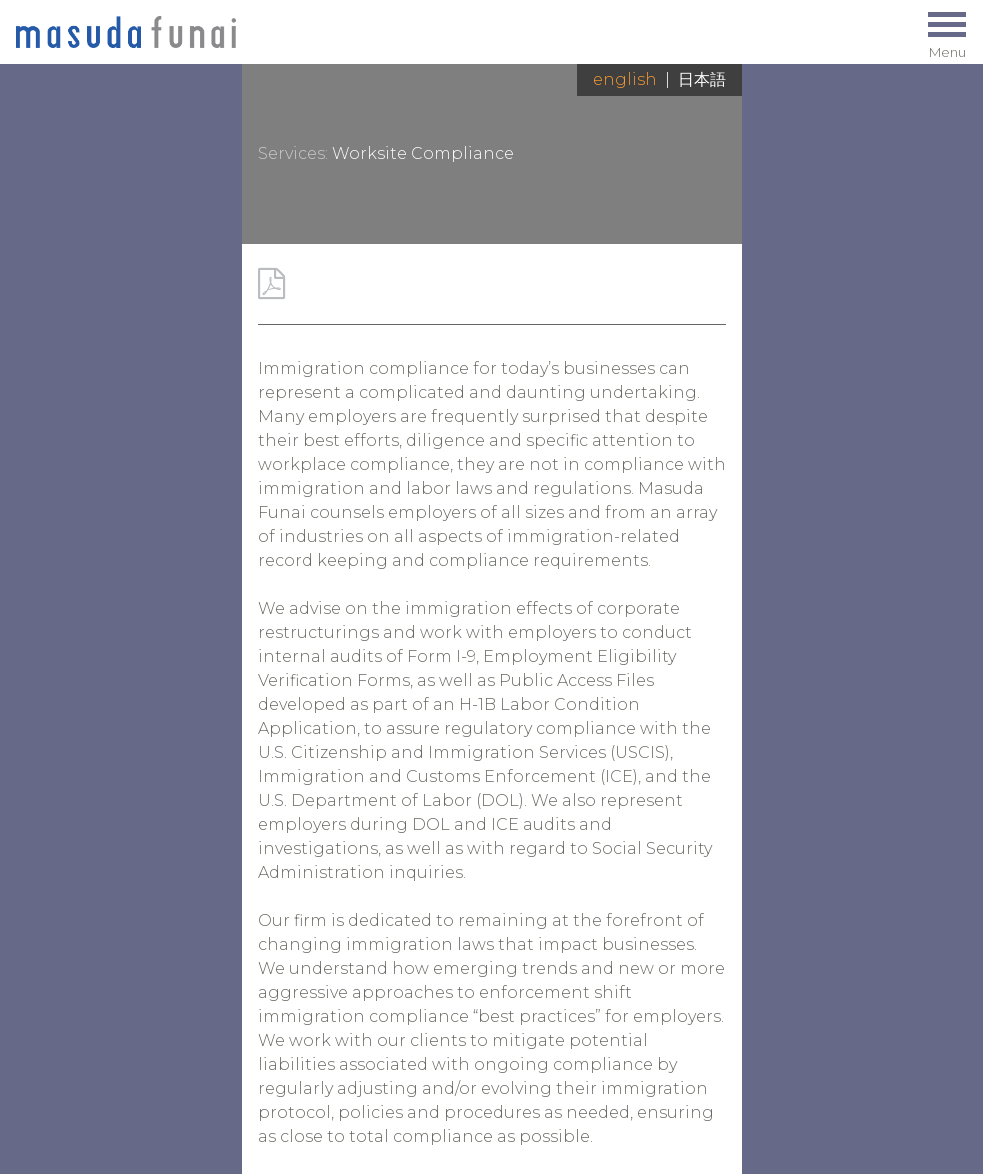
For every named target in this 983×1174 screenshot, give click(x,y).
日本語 (702, 79)
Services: (293, 153)
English (625, 79)
